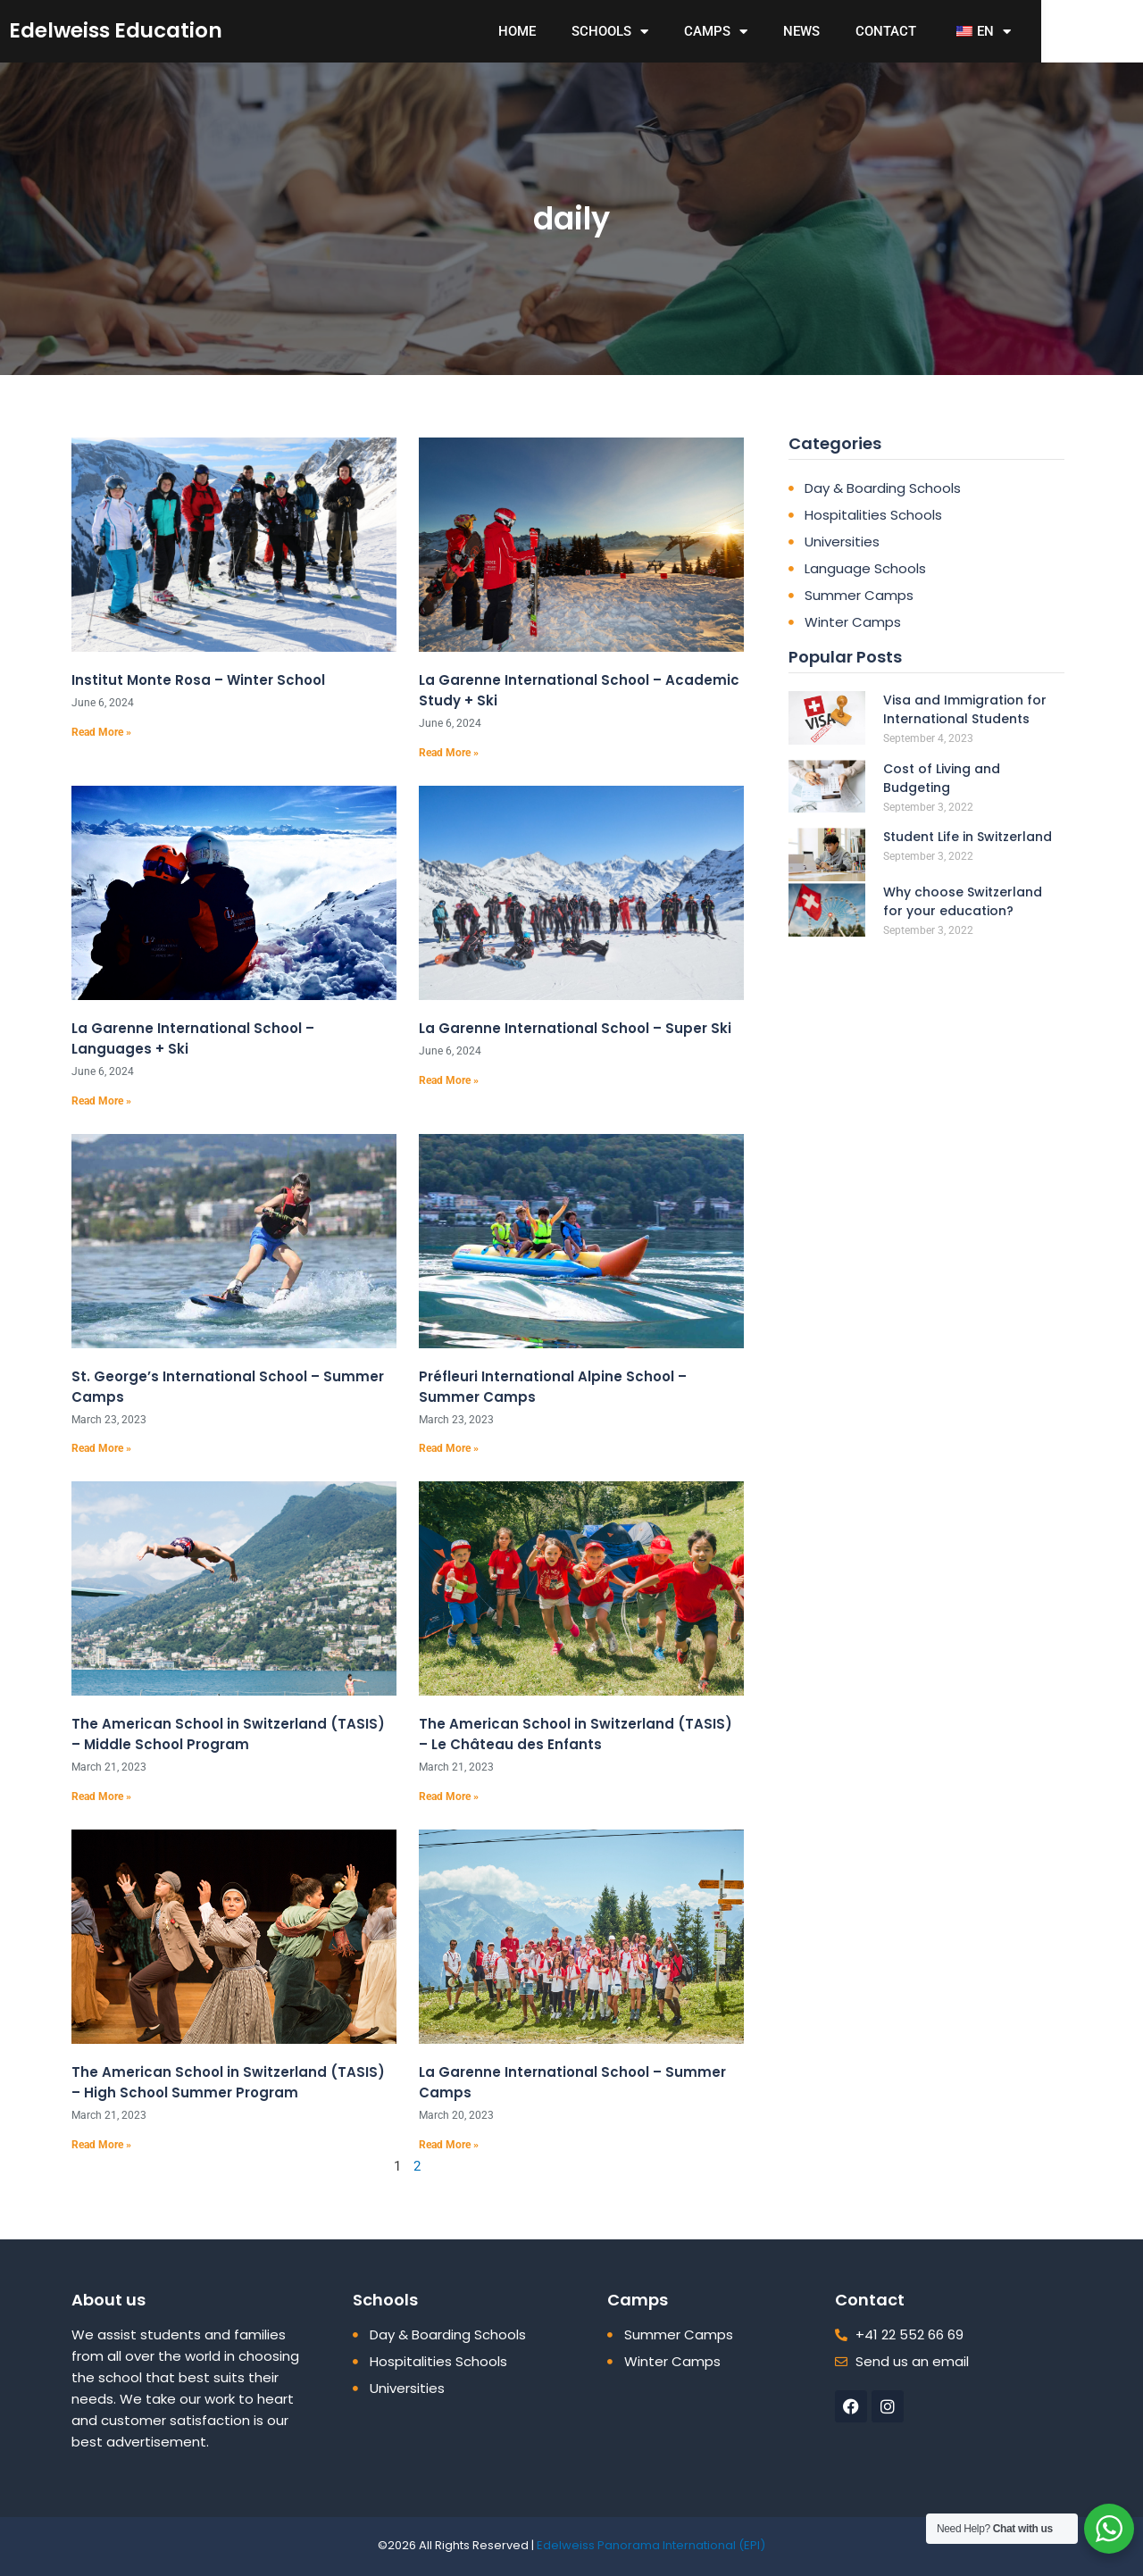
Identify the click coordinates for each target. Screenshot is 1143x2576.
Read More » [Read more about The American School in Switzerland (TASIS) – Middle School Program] (101, 1796)
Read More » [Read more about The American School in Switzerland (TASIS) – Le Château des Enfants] (449, 1796)
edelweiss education (151, 30)
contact (951, 31)
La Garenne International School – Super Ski (575, 1028)
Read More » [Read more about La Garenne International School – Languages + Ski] (101, 1101)
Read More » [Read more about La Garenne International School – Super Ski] (449, 1080)
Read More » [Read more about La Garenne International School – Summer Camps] (449, 2144)
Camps (781, 31)
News (866, 31)
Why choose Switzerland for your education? (962, 901)
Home (582, 31)
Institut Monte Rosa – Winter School (198, 680)
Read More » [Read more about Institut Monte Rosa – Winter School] (101, 732)
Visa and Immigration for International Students (965, 709)
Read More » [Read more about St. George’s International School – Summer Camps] (101, 1448)
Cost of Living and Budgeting (941, 778)
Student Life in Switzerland (967, 837)
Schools (675, 31)
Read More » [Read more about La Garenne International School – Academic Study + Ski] (449, 752)
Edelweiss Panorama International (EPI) (651, 2545)
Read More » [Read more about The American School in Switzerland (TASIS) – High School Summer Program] (101, 2144)
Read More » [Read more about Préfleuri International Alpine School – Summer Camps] (449, 1448)
